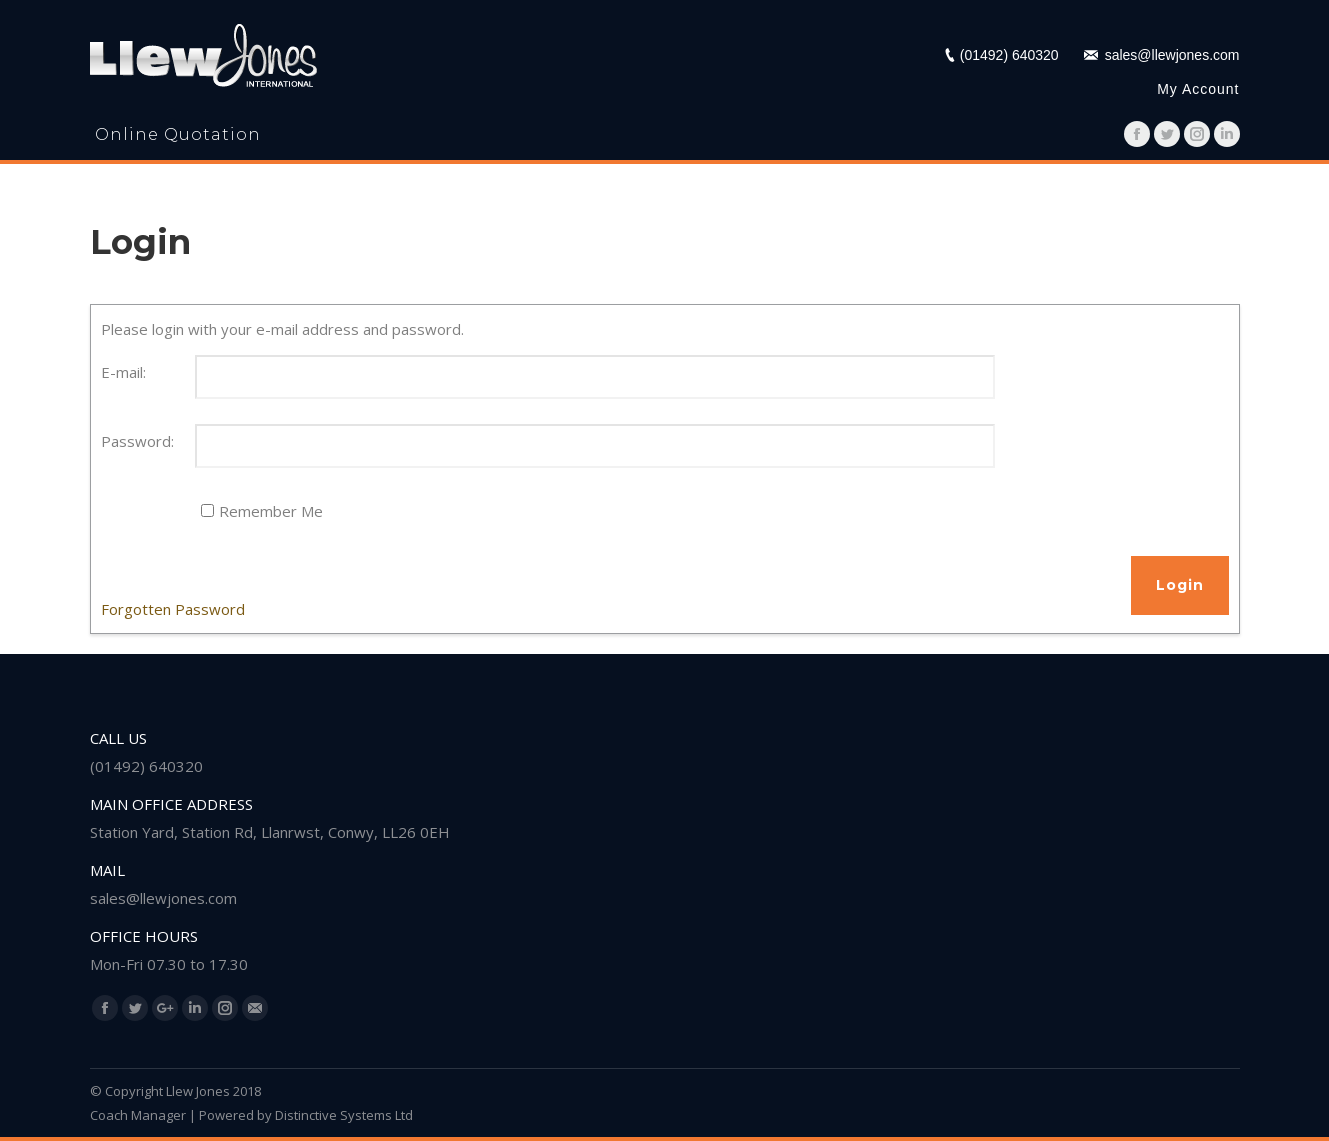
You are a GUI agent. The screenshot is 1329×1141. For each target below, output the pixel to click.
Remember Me (271, 511)
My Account (1198, 89)
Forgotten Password (173, 609)
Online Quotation (178, 134)
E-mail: (123, 372)
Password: (137, 441)
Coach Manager (138, 1115)
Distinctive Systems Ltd (344, 1115)
